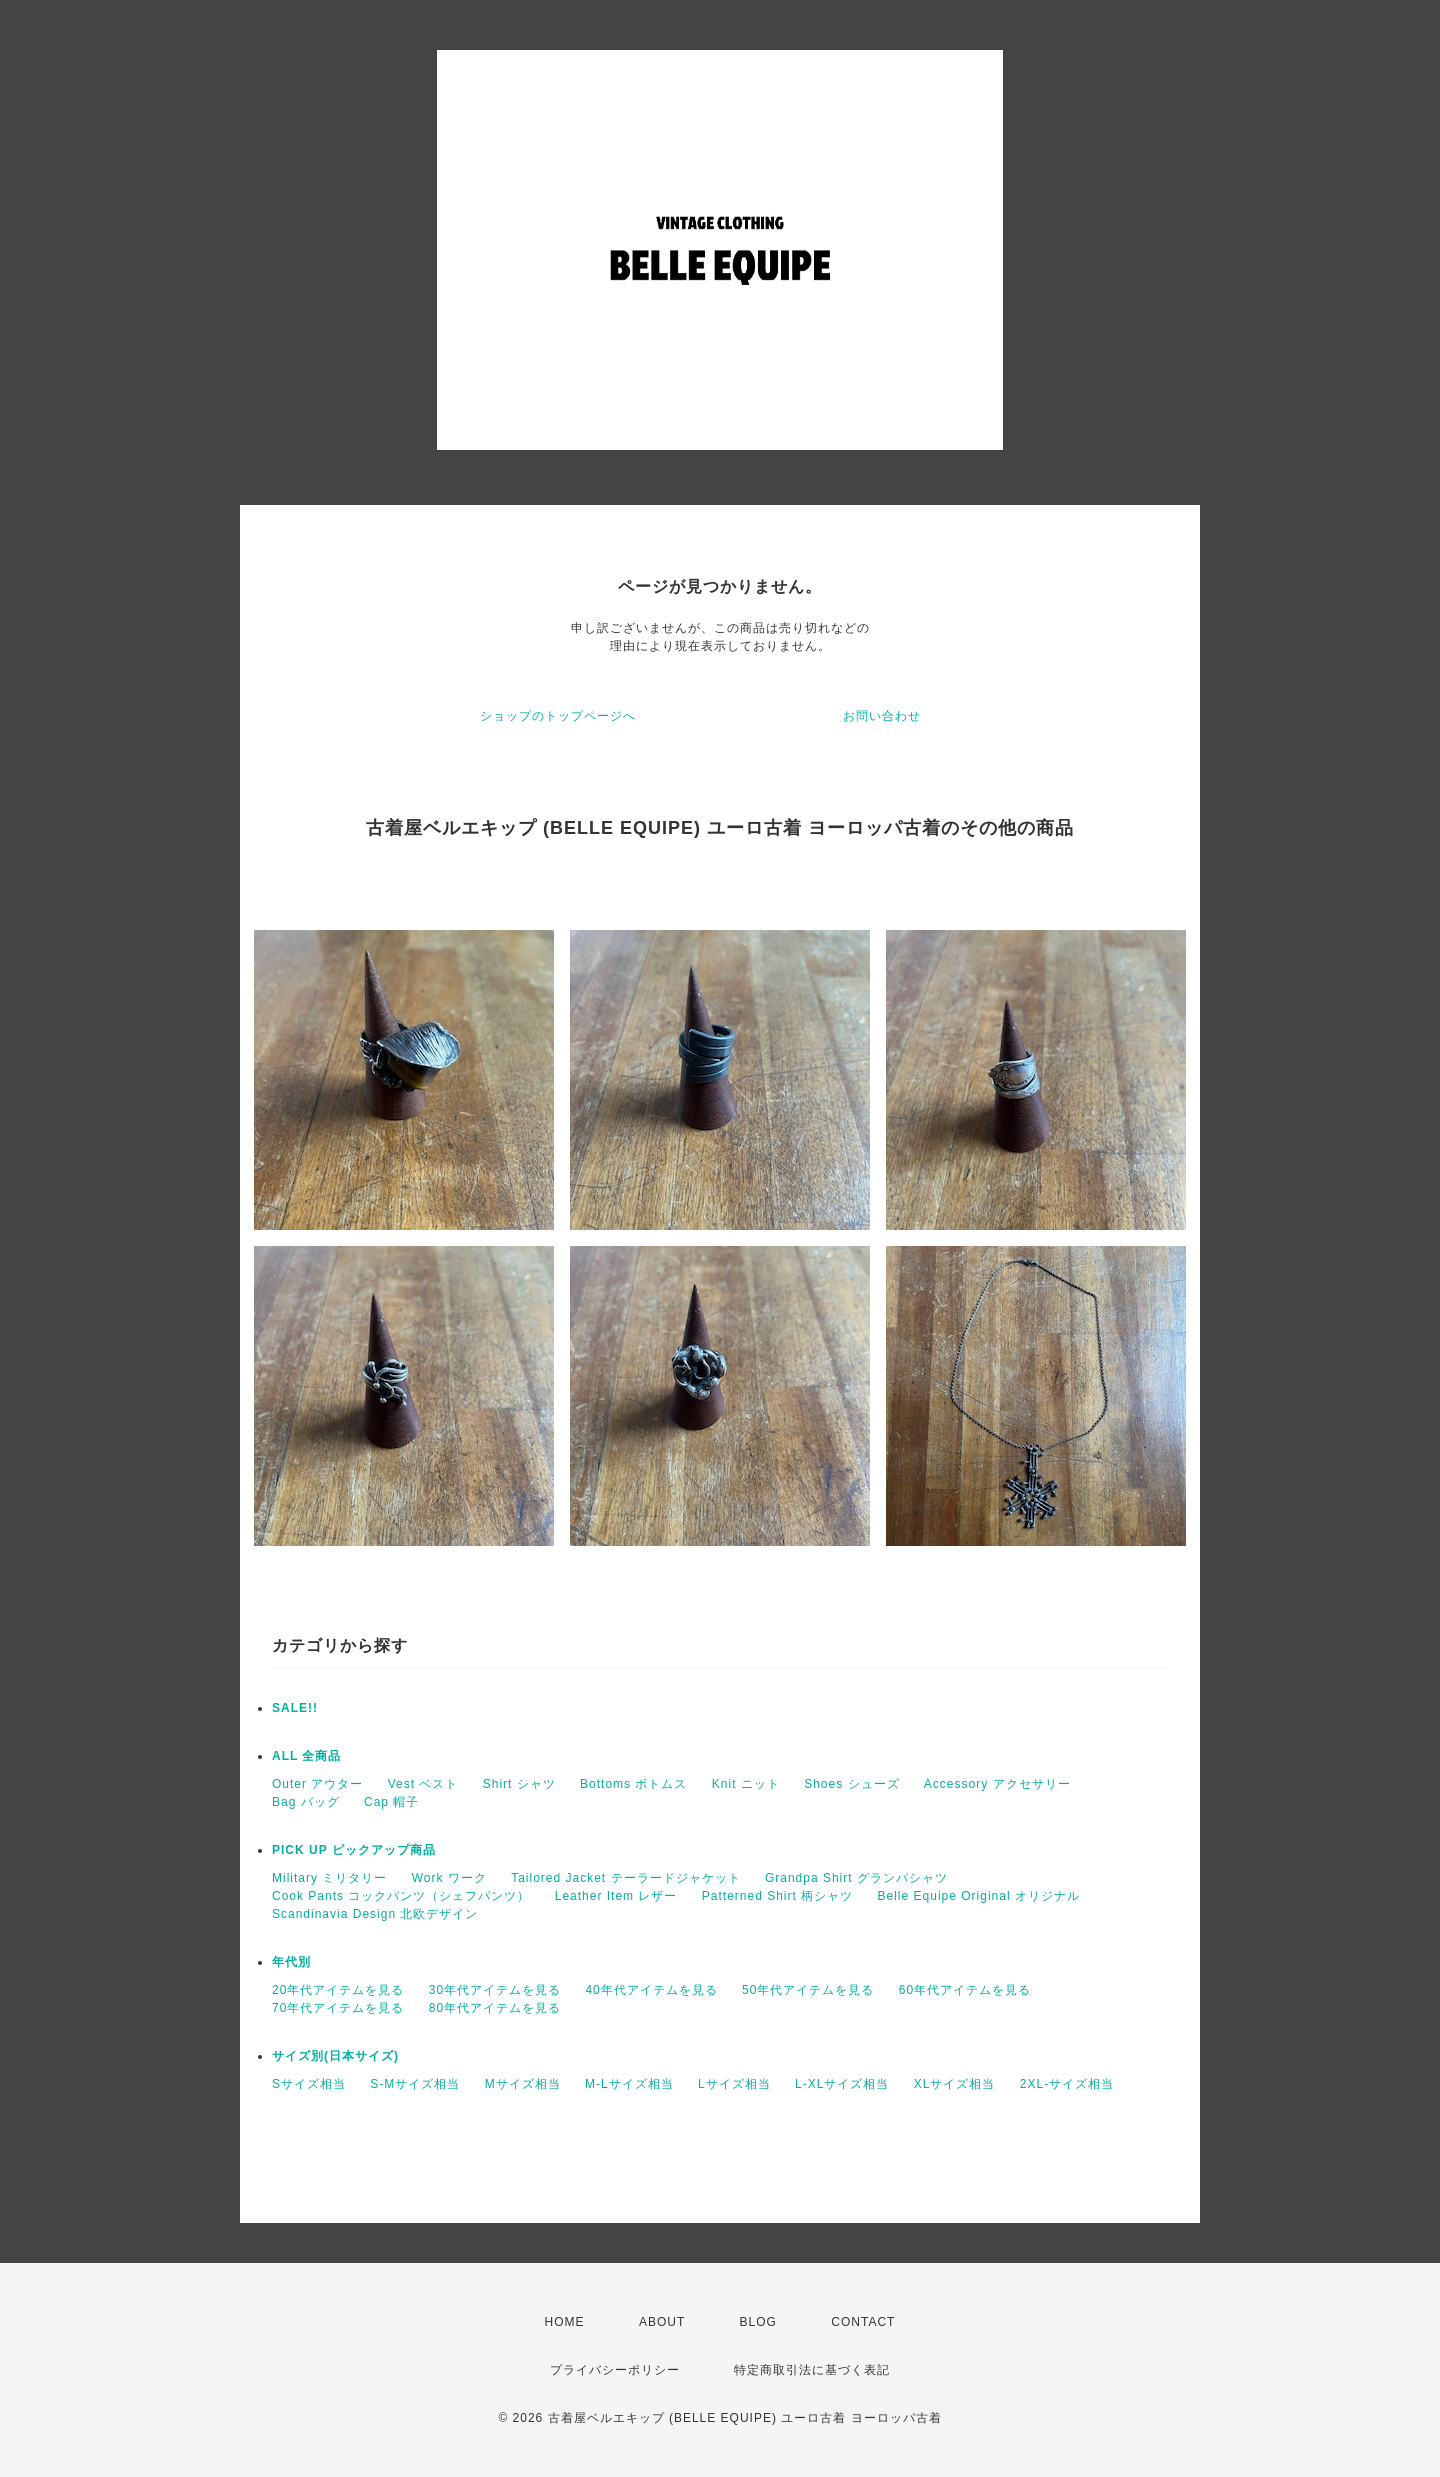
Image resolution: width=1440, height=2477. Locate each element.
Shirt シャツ (519, 1784)
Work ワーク (449, 1878)
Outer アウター (317, 1784)
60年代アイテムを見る (965, 1990)
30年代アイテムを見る (495, 1990)
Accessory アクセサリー (997, 1784)
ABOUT (662, 2322)
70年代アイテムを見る (338, 2008)
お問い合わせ (882, 716)
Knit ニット (746, 1784)
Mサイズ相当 (523, 2084)
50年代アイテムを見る (808, 1990)
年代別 (291, 1962)
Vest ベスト (423, 1784)
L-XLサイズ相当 (842, 2084)
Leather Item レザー (616, 1896)
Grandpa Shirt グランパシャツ (856, 1878)
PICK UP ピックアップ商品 (354, 1850)
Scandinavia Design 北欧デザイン (375, 1914)
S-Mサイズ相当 (415, 2084)
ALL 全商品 (306, 1756)
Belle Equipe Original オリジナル (979, 1896)
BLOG (758, 2322)
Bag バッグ (306, 1802)
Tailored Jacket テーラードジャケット (625, 1878)
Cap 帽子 (391, 1802)
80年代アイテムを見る (495, 2008)
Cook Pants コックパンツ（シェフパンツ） (401, 1896)
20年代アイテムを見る (338, 1990)
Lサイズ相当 (734, 2084)
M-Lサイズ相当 (629, 2084)
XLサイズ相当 (955, 2084)
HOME (565, 2322)
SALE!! (295, 1708)
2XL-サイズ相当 (1067, 2084)
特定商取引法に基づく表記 (812, 2370)
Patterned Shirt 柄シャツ (777, 1896)
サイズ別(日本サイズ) (335, 2056)
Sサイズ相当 (309, 2084)
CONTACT (863, 2322)
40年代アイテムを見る (651, 1990)
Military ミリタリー (329, 1878)
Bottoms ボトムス (633, 1784)
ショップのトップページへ (558, 716)
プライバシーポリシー (615, 2370)
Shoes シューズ (851, 1784)
